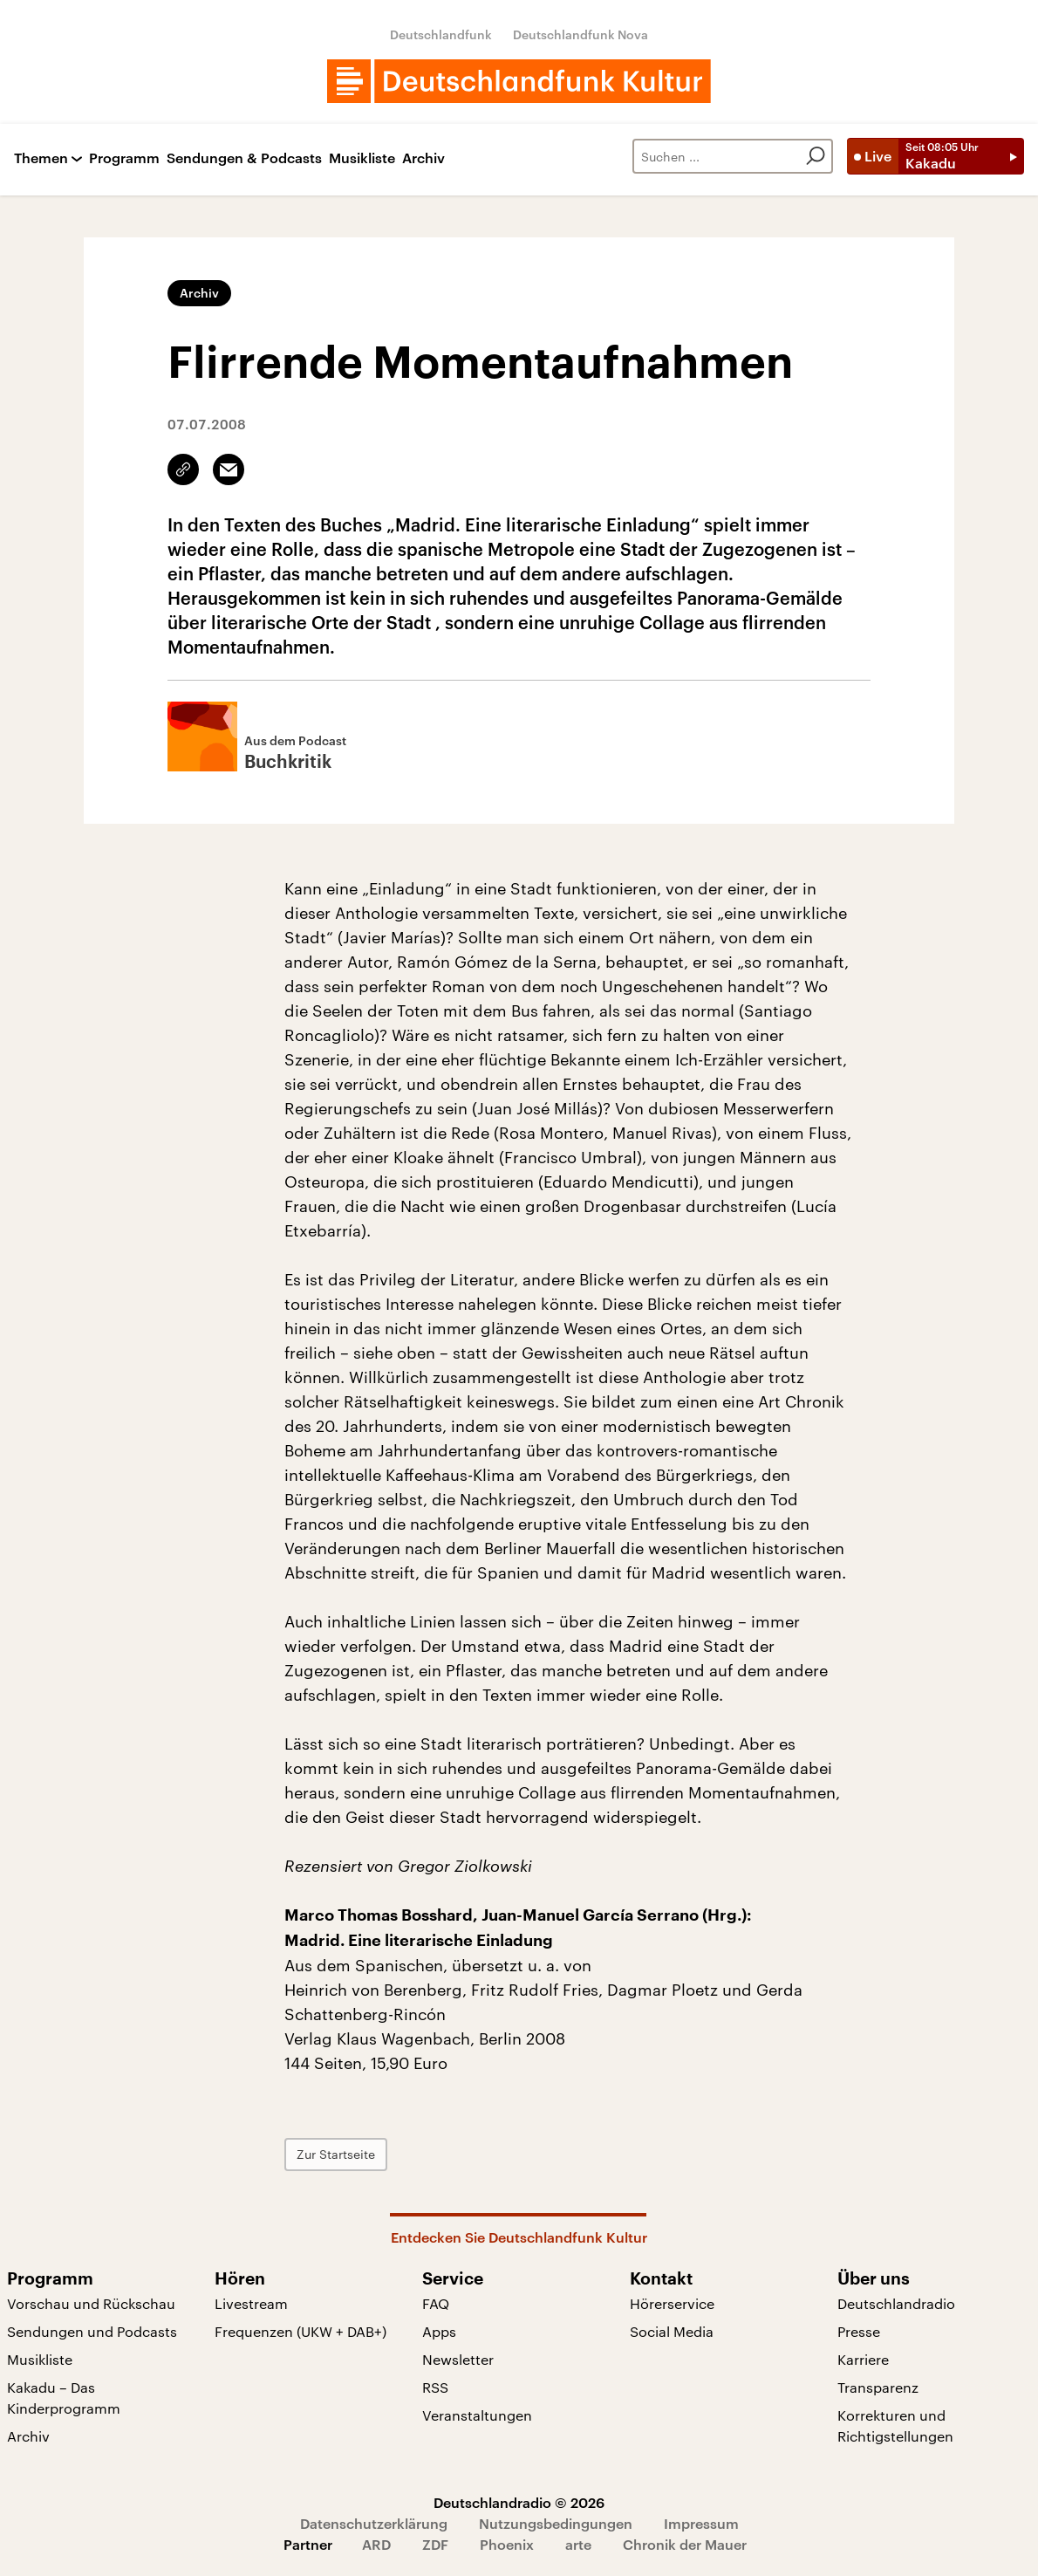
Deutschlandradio (896, 2303)
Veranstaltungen (477, 2415)
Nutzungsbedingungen (555, 2523)
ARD (376, 2544)
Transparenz (877, 2387)
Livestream (251, 2303)
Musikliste (362, 158)
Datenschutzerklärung (373, 2523)
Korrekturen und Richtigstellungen (895, 2425)
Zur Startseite (336, 2154)
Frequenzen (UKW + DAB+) (300, 2331)
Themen (41, 158)
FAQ (435, 2303)
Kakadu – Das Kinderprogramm (63, 2397)
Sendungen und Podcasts (92, 2331)
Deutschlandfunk (441, 34)
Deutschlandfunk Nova (580, 34)
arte (578, 2544)
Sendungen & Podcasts (244, 158)
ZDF (435, 2544)
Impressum (701, 2523)
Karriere (863, 2359)
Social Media (672, 2331)
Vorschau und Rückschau (91, 2303)
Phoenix (507, 2544)
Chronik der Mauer (685, 2544)
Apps (439, 2331)
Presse (858, 2331)
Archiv (423, 158)
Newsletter (458, 2359)
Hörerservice (672, 2303)
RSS (435, 2387)
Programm (124, 158)
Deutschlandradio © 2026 (519, 2502)
